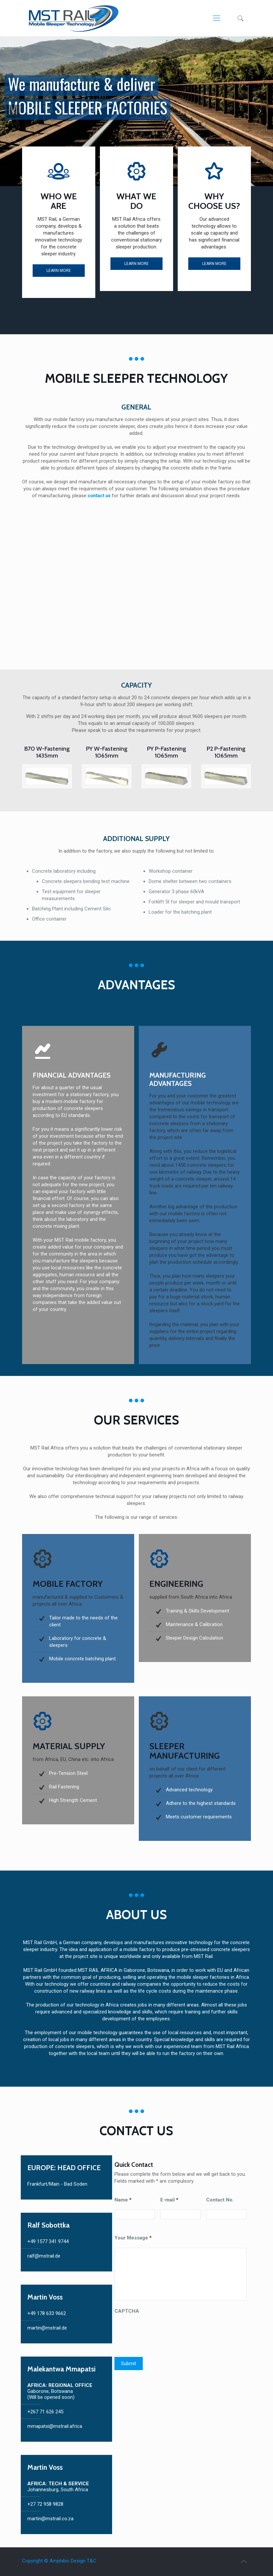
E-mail (169, 2200)
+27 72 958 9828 (45, 2504)
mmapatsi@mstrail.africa (54, 2426)
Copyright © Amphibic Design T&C (59, 2561)
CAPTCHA (126, 2311)
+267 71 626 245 (45, 2412)
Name (123, 2200)
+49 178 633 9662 (46, 2313)
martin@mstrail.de (47, 2328)
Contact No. (220, 2200)
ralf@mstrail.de (43, 2256)
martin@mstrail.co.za (50, 2519)
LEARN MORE (58, 270)
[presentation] (164, 2333)
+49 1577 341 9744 (48, 2241)
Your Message (133, 2238)
